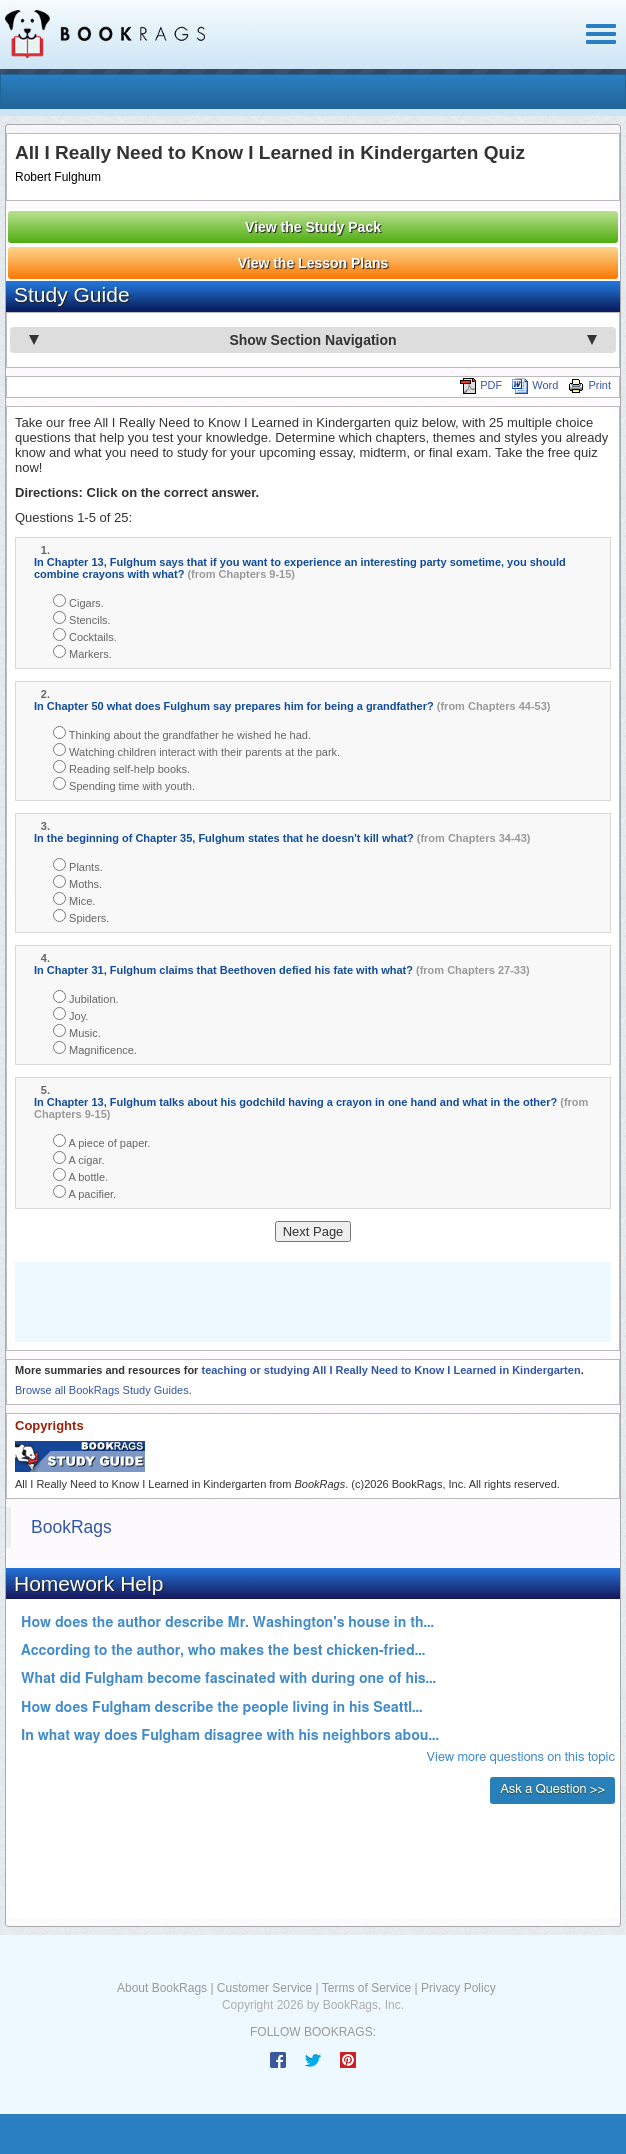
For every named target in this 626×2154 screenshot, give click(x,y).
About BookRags (162, 1988)
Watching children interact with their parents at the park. (196, 750)
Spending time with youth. (124, 784)
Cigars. (78, 601)
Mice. (74, 899)
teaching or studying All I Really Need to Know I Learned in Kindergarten (390, 1370)
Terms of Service (366, 1988)
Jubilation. (86, 997)
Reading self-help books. (121, 767)
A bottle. (80, 1175)
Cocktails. (85, 635)
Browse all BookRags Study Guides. (103, 1390)
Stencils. (82, 618)
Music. (77, 1031)
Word (535, 385)
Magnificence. (95, 1048)
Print (589, 385)
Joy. (70, 1014)
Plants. (78, 865)
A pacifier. (84, 1192)
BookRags (71, 1527)
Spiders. (81, 916)
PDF (481, 385)
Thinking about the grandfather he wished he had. (182, 733)
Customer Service (264, 1988)
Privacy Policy (458, 1988)
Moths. (77, 882)
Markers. (82, 652)
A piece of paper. (101, 1141)
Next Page (313, 1231)
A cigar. (79, 1158)
